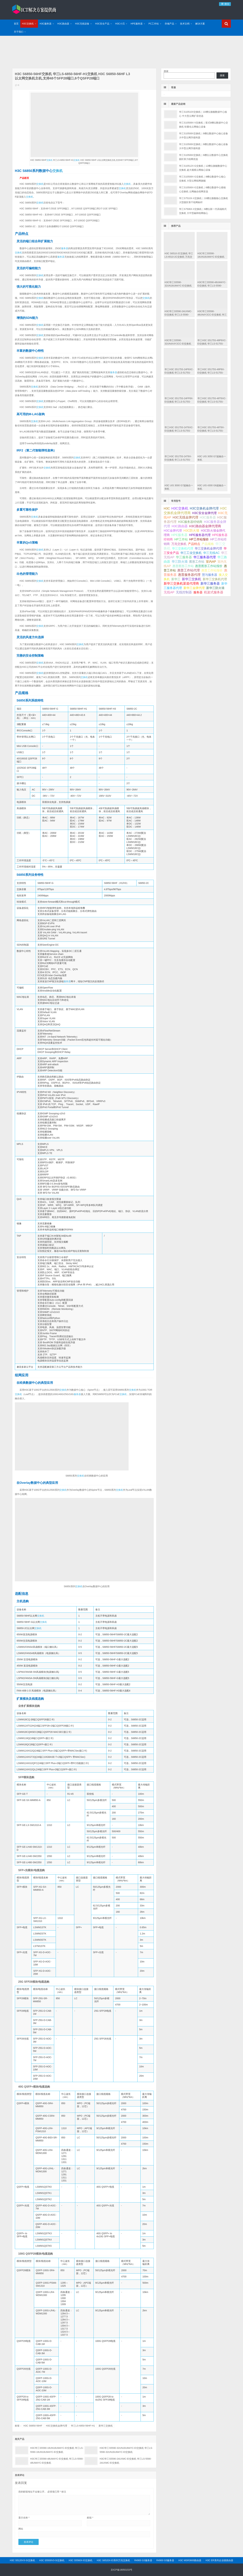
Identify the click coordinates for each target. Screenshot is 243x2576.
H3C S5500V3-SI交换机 (51, 2560)
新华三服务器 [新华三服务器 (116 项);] (210, 583)
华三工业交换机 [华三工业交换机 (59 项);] (191, 553)
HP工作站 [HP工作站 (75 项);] (181, 539)
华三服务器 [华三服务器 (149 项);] (184, 557)
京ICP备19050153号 (121, 2569)
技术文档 (185, 23)
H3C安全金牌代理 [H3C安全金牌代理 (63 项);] (204, 513)
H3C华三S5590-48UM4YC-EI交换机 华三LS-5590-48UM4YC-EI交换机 (211, 285)
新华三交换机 (106, 2425)
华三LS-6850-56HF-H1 (83, 2425)
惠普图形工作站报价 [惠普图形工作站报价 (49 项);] (208, 566)
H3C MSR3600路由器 (189, 2560)
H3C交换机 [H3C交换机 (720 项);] (179, 508)
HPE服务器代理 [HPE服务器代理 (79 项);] (200, 535)
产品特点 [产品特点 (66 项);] (194, 544)
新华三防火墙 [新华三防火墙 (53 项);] (215, 588)
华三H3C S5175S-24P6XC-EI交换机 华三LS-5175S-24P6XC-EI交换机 (179, 372)
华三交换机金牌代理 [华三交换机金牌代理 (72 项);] (208, 548)
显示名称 (23, 2517)
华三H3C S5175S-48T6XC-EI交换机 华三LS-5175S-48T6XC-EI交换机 (211, 401)
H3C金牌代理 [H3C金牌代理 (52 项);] (173, 530)
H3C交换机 (28, 23)
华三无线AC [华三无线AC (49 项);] (211, 553)
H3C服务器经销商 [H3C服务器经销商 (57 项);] (190, 522)
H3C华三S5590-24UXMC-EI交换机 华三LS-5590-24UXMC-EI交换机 (178, 314)
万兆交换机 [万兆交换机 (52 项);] (178, 544)
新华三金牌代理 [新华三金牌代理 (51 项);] (194, 588)
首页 (16, 23)
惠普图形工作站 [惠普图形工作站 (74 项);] (183, 566)
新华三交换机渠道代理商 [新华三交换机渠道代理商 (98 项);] (181, 583)
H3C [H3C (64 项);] (167, 508)
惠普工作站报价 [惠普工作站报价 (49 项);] (212, 570)
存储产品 (169, 23)
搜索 (166, 71)
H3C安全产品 (102, 23)
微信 (225, 4)
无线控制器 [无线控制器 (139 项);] (184, 592)
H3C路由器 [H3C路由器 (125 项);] (179, 526)
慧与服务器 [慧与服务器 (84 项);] (209, 574)
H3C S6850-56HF (32, 2425)
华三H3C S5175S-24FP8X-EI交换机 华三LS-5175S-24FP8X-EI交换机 (179, 401)
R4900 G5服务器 (165, 2560)
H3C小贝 (120, 23)
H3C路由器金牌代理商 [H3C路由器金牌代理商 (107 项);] (205, 526)
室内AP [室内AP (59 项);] (211, 561)
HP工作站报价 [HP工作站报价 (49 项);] (199, 539)
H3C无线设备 (82, 23)
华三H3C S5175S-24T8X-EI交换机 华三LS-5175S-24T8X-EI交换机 (178, 459)
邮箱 (90, 2517)
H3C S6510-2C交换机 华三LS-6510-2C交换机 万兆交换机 (179, 256)
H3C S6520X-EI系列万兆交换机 (113, 2560)
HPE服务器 (137, 23)
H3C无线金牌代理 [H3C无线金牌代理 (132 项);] (185, 517)
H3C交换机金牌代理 (56, 2425)
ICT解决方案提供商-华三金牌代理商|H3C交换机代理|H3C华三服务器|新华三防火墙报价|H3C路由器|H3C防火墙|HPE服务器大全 (34, 9)
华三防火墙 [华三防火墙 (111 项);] (180, 561)
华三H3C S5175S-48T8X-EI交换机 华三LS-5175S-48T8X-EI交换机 (210, 430)
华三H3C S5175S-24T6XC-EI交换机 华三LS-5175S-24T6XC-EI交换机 (179, 430)
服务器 (64, 248)
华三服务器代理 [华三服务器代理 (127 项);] (204, 557)
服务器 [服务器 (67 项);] (197, 592)
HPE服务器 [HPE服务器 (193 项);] (179, 535)
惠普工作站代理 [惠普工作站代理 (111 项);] (188, 570)
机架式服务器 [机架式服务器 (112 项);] (213, 592)
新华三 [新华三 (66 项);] (175, 579)
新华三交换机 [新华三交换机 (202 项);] (191, 579)
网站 (20, 2528)
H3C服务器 (45, 23)
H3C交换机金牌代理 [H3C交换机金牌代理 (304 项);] (204, 508)
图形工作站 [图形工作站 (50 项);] (196, 561)
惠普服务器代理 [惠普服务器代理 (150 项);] (189, 574)
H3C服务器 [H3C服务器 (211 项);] (208, 517)
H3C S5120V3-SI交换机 (22, 2560)
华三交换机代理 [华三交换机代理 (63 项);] (182, 548)
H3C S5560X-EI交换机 (81, 2560)
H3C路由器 (63, 23)
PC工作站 (153, 23)
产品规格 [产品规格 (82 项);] (208, 544)
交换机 (49, 160)
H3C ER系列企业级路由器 (219, 2560)
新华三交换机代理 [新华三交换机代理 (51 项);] (215, 579)
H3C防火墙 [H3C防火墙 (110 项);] (191, 530)
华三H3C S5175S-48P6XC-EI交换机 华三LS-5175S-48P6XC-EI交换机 (211, 343)
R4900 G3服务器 (143, 2560)
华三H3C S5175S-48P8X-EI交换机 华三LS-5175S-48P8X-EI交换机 (211, 372)
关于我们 (18, 31)
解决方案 (200, 23)
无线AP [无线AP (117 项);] (169, 592)
